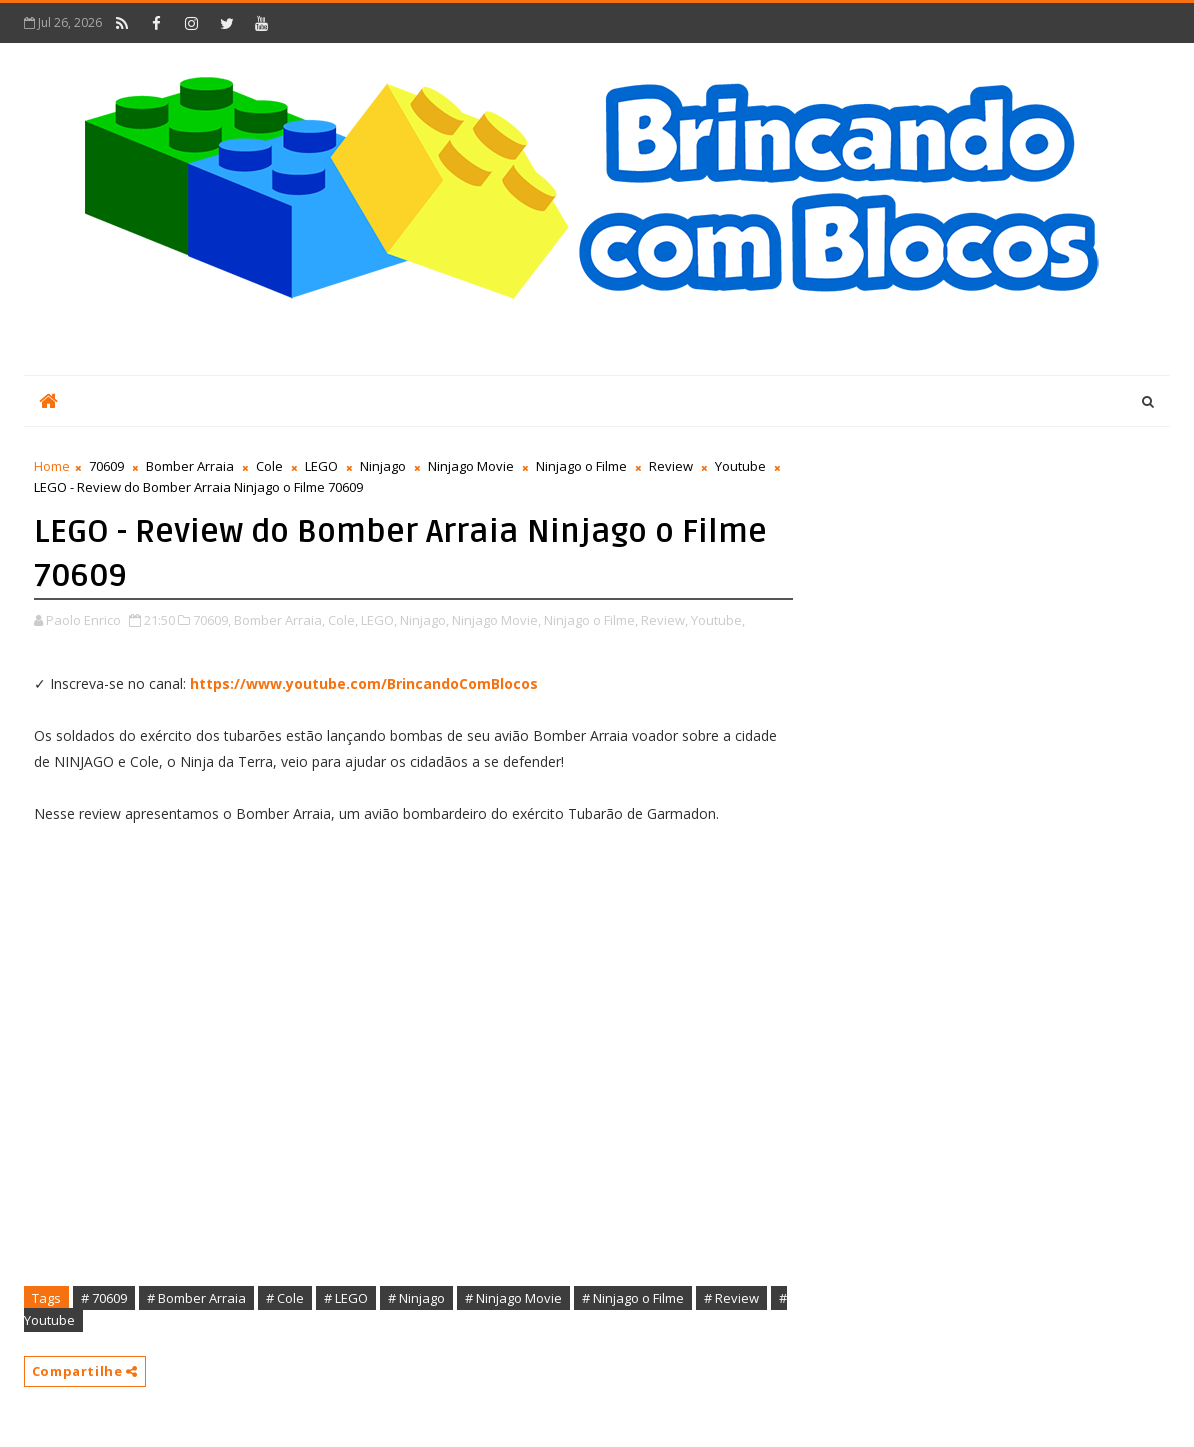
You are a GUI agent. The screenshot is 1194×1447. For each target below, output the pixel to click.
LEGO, (379, 620)
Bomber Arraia (190, 466)
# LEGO (346, 1298)
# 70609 (104, 1298)
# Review (731, 1298)
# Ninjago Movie (513, 1298)
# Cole (285, 1298)
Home (52, 466)
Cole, (343, 620)
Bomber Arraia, (279, 620)
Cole (269, 466)
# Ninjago (416, 1298)
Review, (664, 620)
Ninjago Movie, (496, 620)
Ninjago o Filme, (591, 620)
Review (671, 466)
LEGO (321, 466)
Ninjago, (424, 620)
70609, (212, 620)
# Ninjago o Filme (633, 1298)
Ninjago (383, 466)
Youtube (740, 466)
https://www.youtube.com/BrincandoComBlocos (364, 683)
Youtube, (718, 620)
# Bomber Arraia (196, 1298)
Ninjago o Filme (581, 466)
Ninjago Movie (471, 466)
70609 (106, 466)
